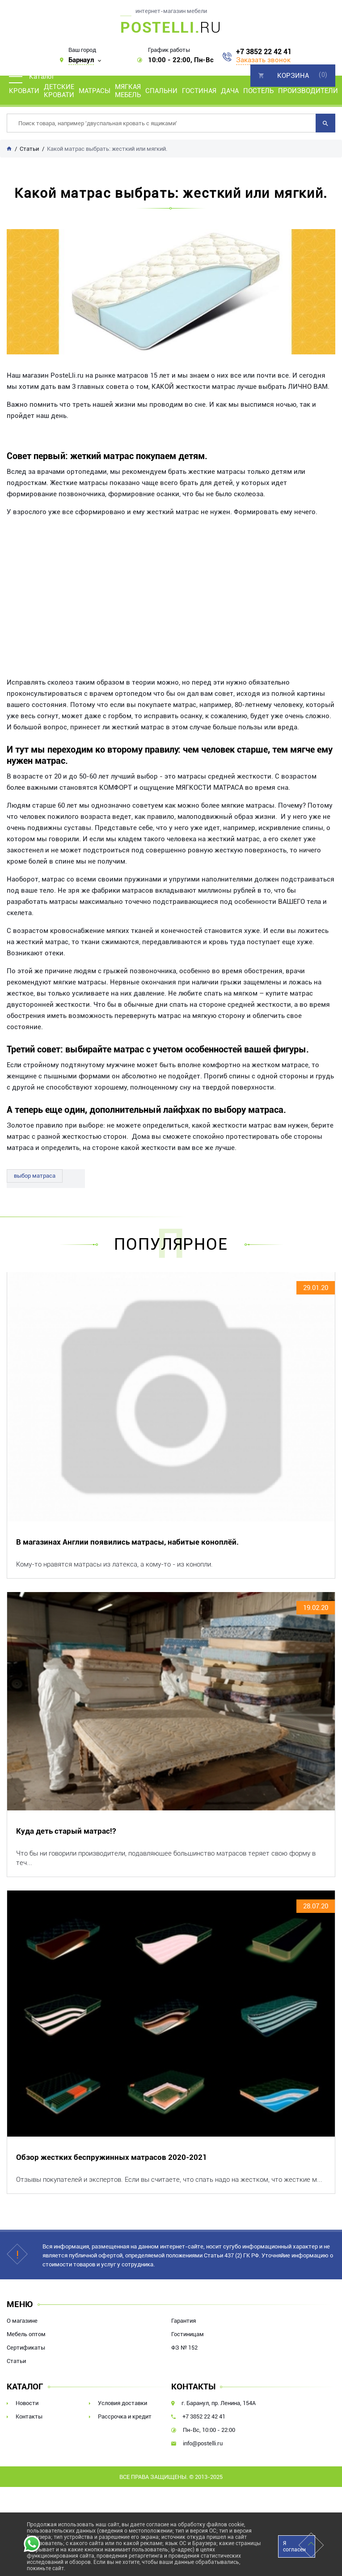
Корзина (293, 76)
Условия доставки (122, 2403)
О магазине (22, 2320)
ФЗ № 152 (184, 2347)
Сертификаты (26, 2347)
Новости (27, 2403)
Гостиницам (187, 2334)
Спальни (161, 91)
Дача (230, 91)
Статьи (16, 2361)
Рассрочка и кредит (125, 2416)
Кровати (24, 91)
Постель (258, 91)
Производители (308, 91)
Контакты (29, 2416)
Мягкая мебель (128, 91)
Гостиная (199, 91)
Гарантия (183, 2320)
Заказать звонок (263, 60)
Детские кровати (59, 91)
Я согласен (294, 2546)
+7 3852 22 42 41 (263, 52)
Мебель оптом (26, 2334)
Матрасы (94, 91)
